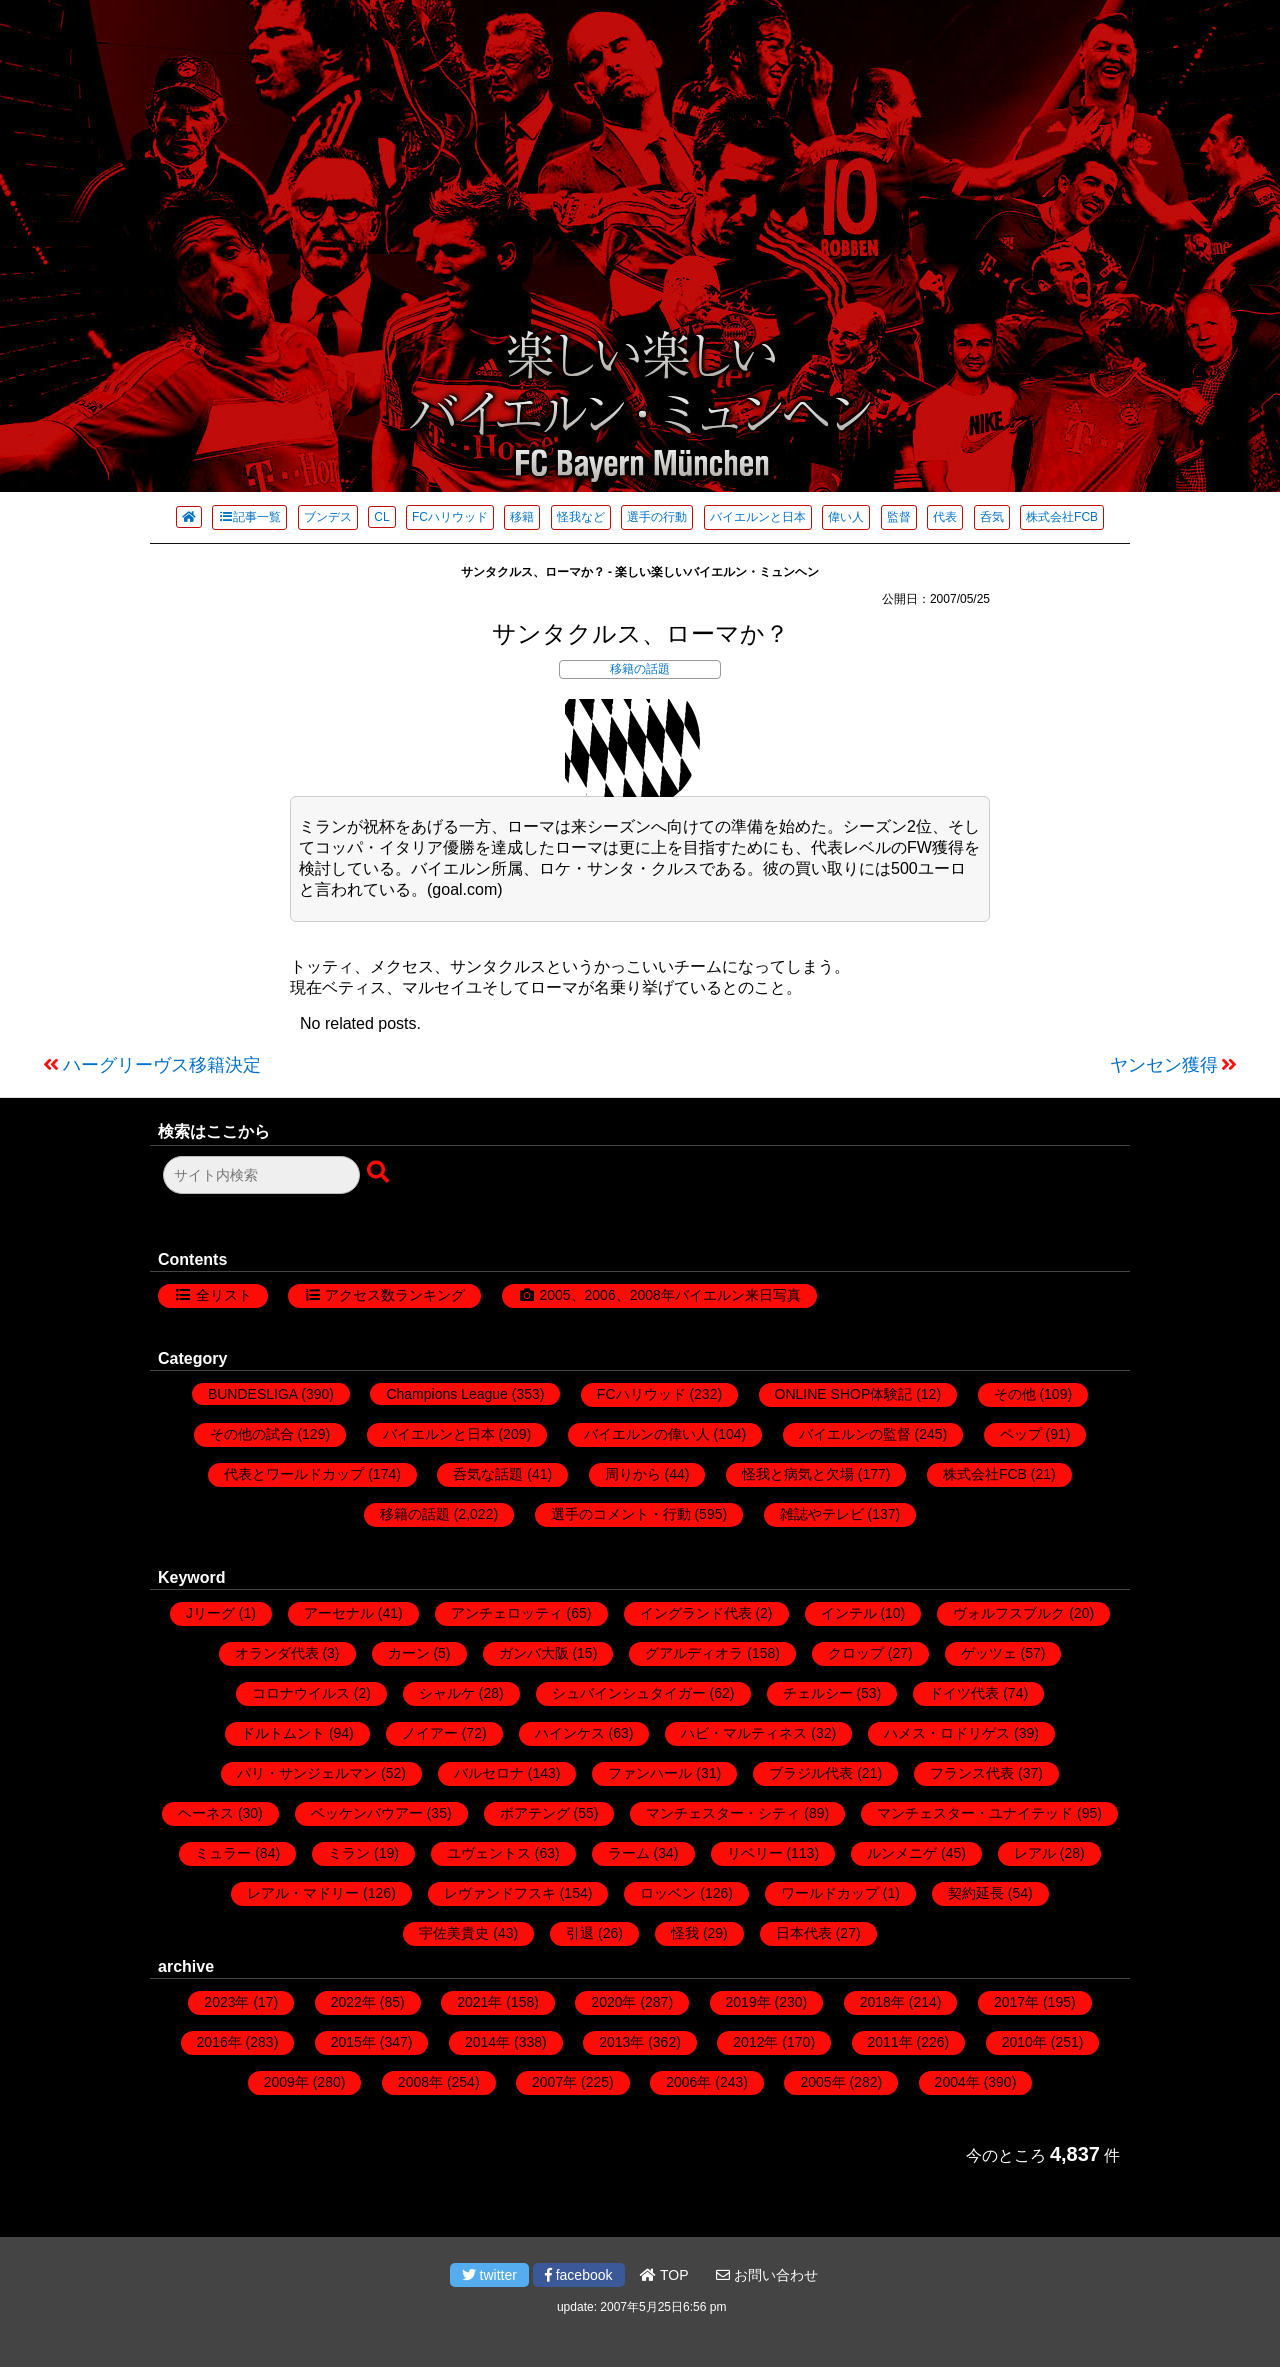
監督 (899, 517)
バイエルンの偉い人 (647, 1434)
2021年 (479, 2002)
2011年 (890, 2042)
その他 (1015, 1394)
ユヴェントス (489, 1853)
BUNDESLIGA (252, 1394)
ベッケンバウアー (367, 1813)
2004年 (957, 2082)
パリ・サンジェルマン (307, 1773)
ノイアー (430, 1733)
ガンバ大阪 (534, 1653)
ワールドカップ (830, 1893)
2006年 (688, 2082)
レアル (1035, 1853)
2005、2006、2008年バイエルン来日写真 (669, 1295)
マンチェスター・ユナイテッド (975, 1813)
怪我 (685, 1933)
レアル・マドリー (303, 1893)
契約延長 (976, 1893)
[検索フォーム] (261, 1175)
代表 (945, 517)
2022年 (353, 2002)
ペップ (1021, 1434)
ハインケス (570, 1733)
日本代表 (804, 1933)
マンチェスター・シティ (723, 1813)
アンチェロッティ (507, 1613)
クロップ (856, 1653)
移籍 (522, 517)
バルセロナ (489, 1773)
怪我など (581, 517)
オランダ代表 (277, 1653)
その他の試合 (252, 1434)
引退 (580, 1933)
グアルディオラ (694, 1653)
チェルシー (818, 1693)
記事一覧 (249, 517)
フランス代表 (972, 1773)
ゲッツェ (989, 1653)
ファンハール (650, 1773)
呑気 (992, 517)
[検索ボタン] (380, 1173)
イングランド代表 (696, 1613)
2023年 (226, 2002)
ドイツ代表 (964, 1693)
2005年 (822, 2082)
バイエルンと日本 (758, 517)
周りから (633, 1474)
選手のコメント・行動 (621, 1514)
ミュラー (223, 1853)
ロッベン (668, 1893)
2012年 (755, 2042)
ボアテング (535, 1813)
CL (381, 517)
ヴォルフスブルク (1009, 1613)
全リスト (224, 1295)
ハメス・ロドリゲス (947, 1733)
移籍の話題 (640, 669)
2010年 (1024, 2042)
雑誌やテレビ (822, 1514)
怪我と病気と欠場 (798, 1474)
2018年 (882, 2002)
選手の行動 (657, 517)
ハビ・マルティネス (744, 1733)
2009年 (286, 2082)
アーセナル (339, 1613)
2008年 (420, 2082)
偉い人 (846, 517)
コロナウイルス (301, 1693)
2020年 (613, 2002)
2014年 (487, 2042)
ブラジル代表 (811, 1773)
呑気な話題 (488, 1474)
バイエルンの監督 (855, 1434)
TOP (664, 2275)
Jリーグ (210, 1613)
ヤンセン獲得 (1164, 1065)
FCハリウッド (450, 517)
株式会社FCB (1062, 517)
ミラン (349, 1853)
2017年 (1016, 2002)
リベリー (755, 1853)
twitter (489, 2275)
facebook (579, 2275)
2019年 (748, 2002)
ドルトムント (283, 1733)
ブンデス (328, 517)
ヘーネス (206, 1813)
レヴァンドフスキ (500, 1893)
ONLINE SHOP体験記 (844, 1394)
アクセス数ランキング (395, 1295)
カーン (409, 1653)
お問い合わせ (767, 2275)
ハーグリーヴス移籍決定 (162, 1065)
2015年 (353, 2042)
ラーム (629, 1853)
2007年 (554, 2082)
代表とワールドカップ (294, 1474)
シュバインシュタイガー (629, 1693)
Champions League (446, 1394)
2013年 (621, 2042)
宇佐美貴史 (454, 1933)
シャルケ (447, 1693)
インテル (849, 1613)
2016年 (219, 2042)
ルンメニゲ (902, 1853)
